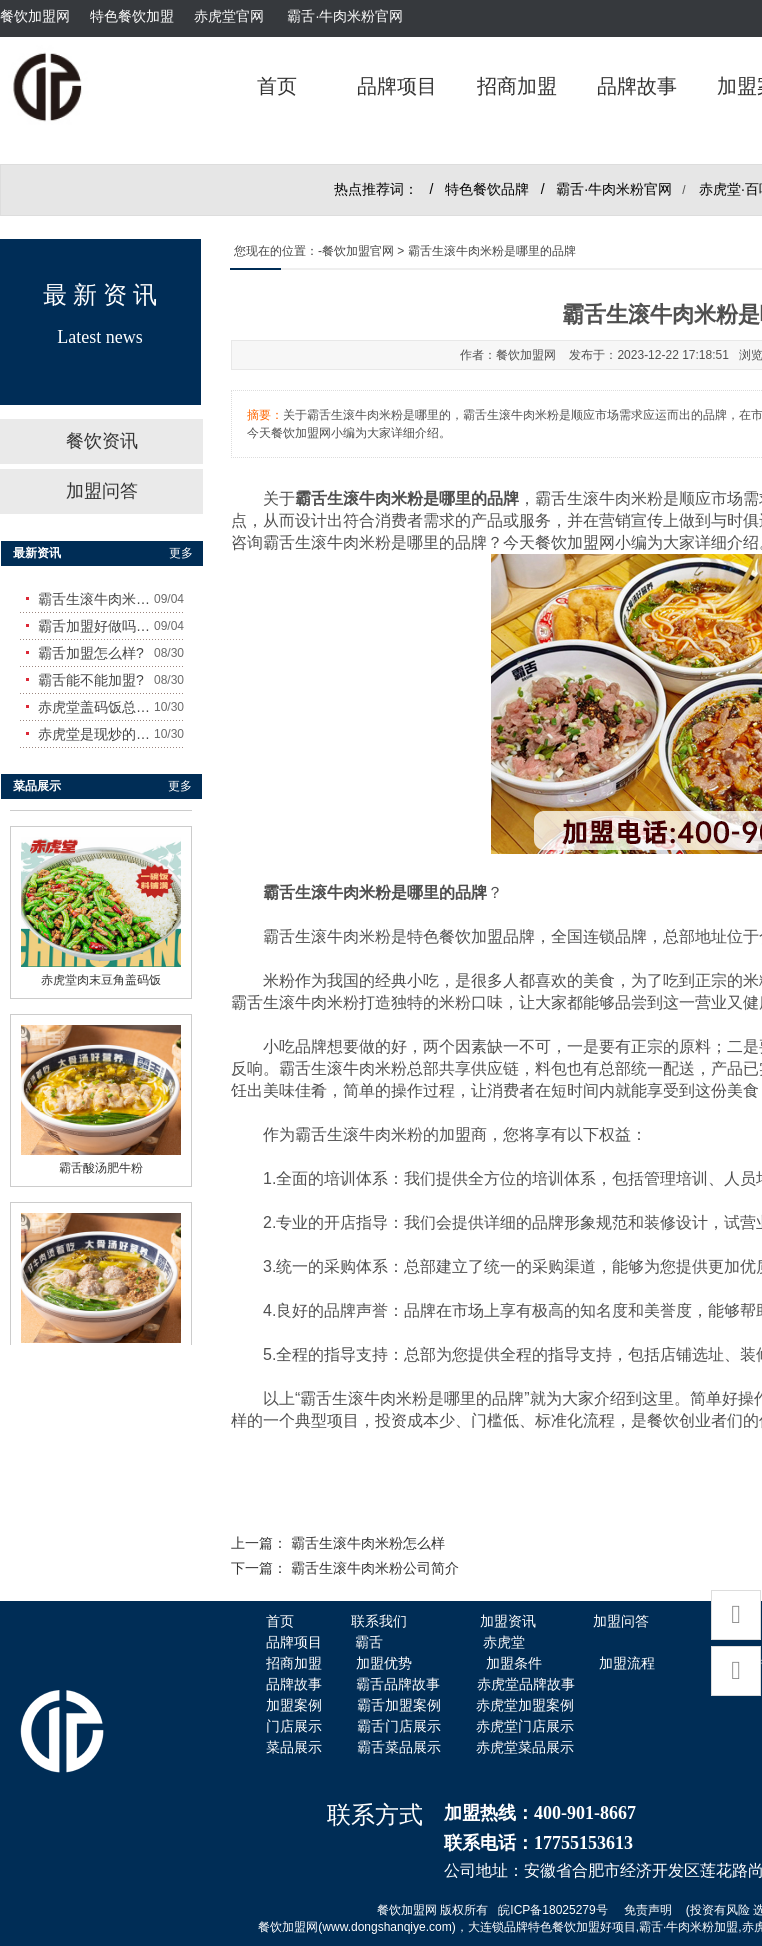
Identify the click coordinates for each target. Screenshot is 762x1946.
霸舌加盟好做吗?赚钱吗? (96, 626)
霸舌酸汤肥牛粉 (101, 1162)
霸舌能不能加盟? (91, 680)
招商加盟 (517, 86)
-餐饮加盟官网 (356, 251)
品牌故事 (637, 86)
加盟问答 (102, 491)
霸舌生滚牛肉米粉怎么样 (368, 1543)
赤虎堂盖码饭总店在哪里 (96, 707)
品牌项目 (397, 86)
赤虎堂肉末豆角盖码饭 (101, 974)
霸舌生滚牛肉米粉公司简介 (375, 1568)
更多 (181, 553)
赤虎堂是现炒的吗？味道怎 (96, 734)
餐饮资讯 (102, 441)
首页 (277, 86)
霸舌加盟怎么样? (91, 653)
